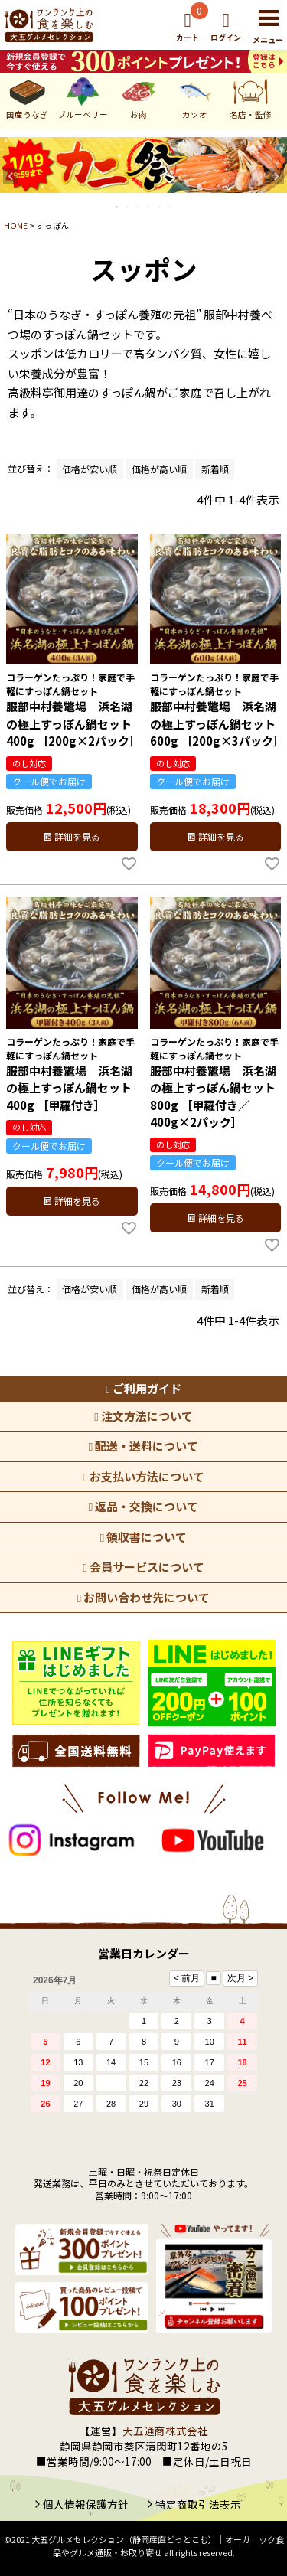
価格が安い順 (89, 468)
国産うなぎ (27, 96)
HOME (16, 225)
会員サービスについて (143, 1567)
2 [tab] (128, 207)
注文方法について (143, 1416)
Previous (10, 176)
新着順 (215, 468)
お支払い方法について (143, 1476)
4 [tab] (150, 207)
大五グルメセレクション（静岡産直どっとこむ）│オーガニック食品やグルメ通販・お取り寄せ (157, 2545)
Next (276, 176)
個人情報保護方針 (86, 2504)
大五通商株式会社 (165, 2430)
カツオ (195, 96)
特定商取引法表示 (198, 2504)
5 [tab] (161, 207)
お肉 (139, 96)
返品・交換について (143, 1506)
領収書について (143, 1537)
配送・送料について (143, 1446)
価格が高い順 (159, 468)
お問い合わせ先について (143, 1597)
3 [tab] (139, 207)
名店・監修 (251, 96)
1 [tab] (118, 207)
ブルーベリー (82, 96)
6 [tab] (171, 207)
